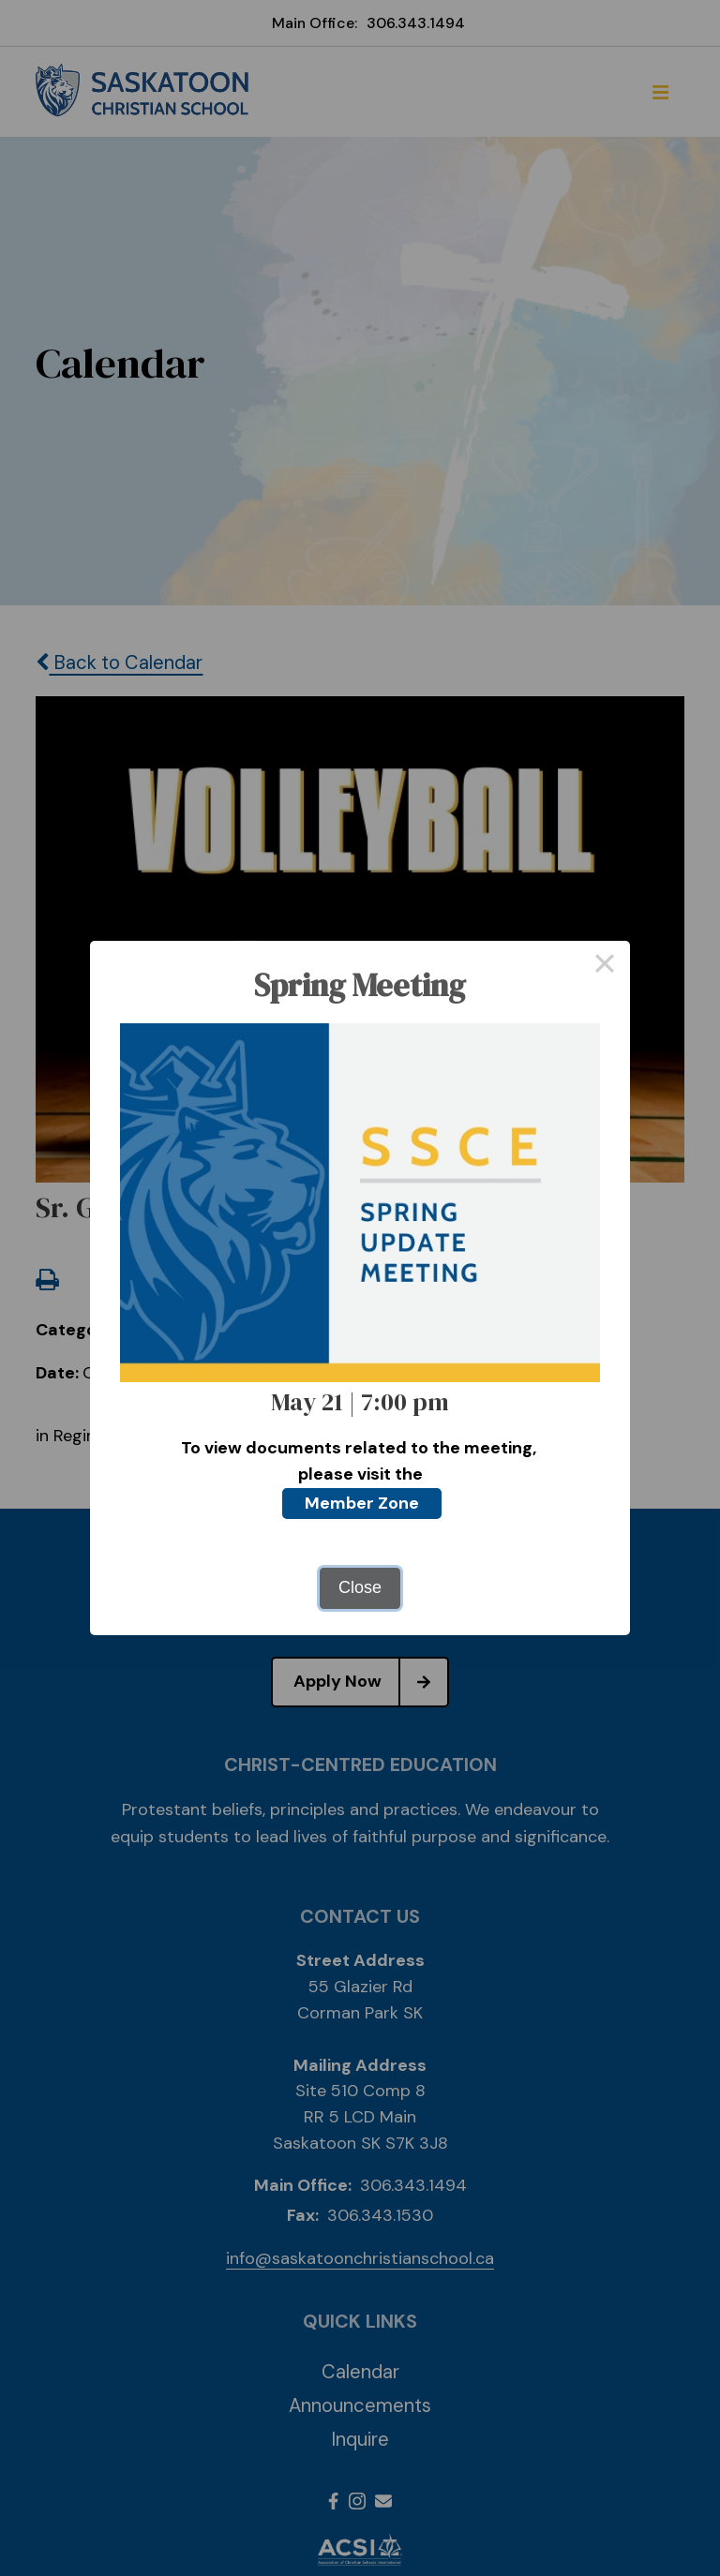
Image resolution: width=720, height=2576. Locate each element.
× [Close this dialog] (604, 966)
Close (360, 1587)
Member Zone (362, 1503)
